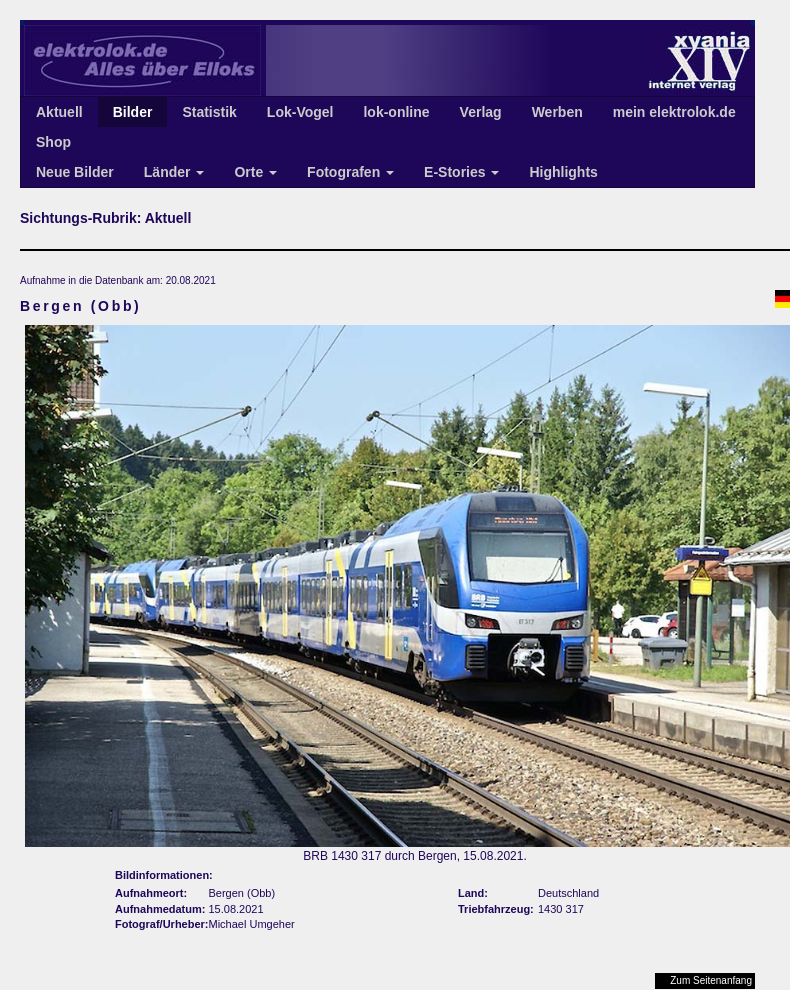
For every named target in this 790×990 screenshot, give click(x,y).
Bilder (133, 112)
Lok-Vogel (300, 112)
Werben (557, 112)
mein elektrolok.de (674, 112)
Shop (53, 142)
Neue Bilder (75, 172)
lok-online (396, 112)
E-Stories (461, 172)
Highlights (563, 172)
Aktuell (59, 112)
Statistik (209, 112)
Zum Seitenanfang (711, 980)
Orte (255, 172)
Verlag (481, 112)
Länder (174, 172)
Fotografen (350, 172)
